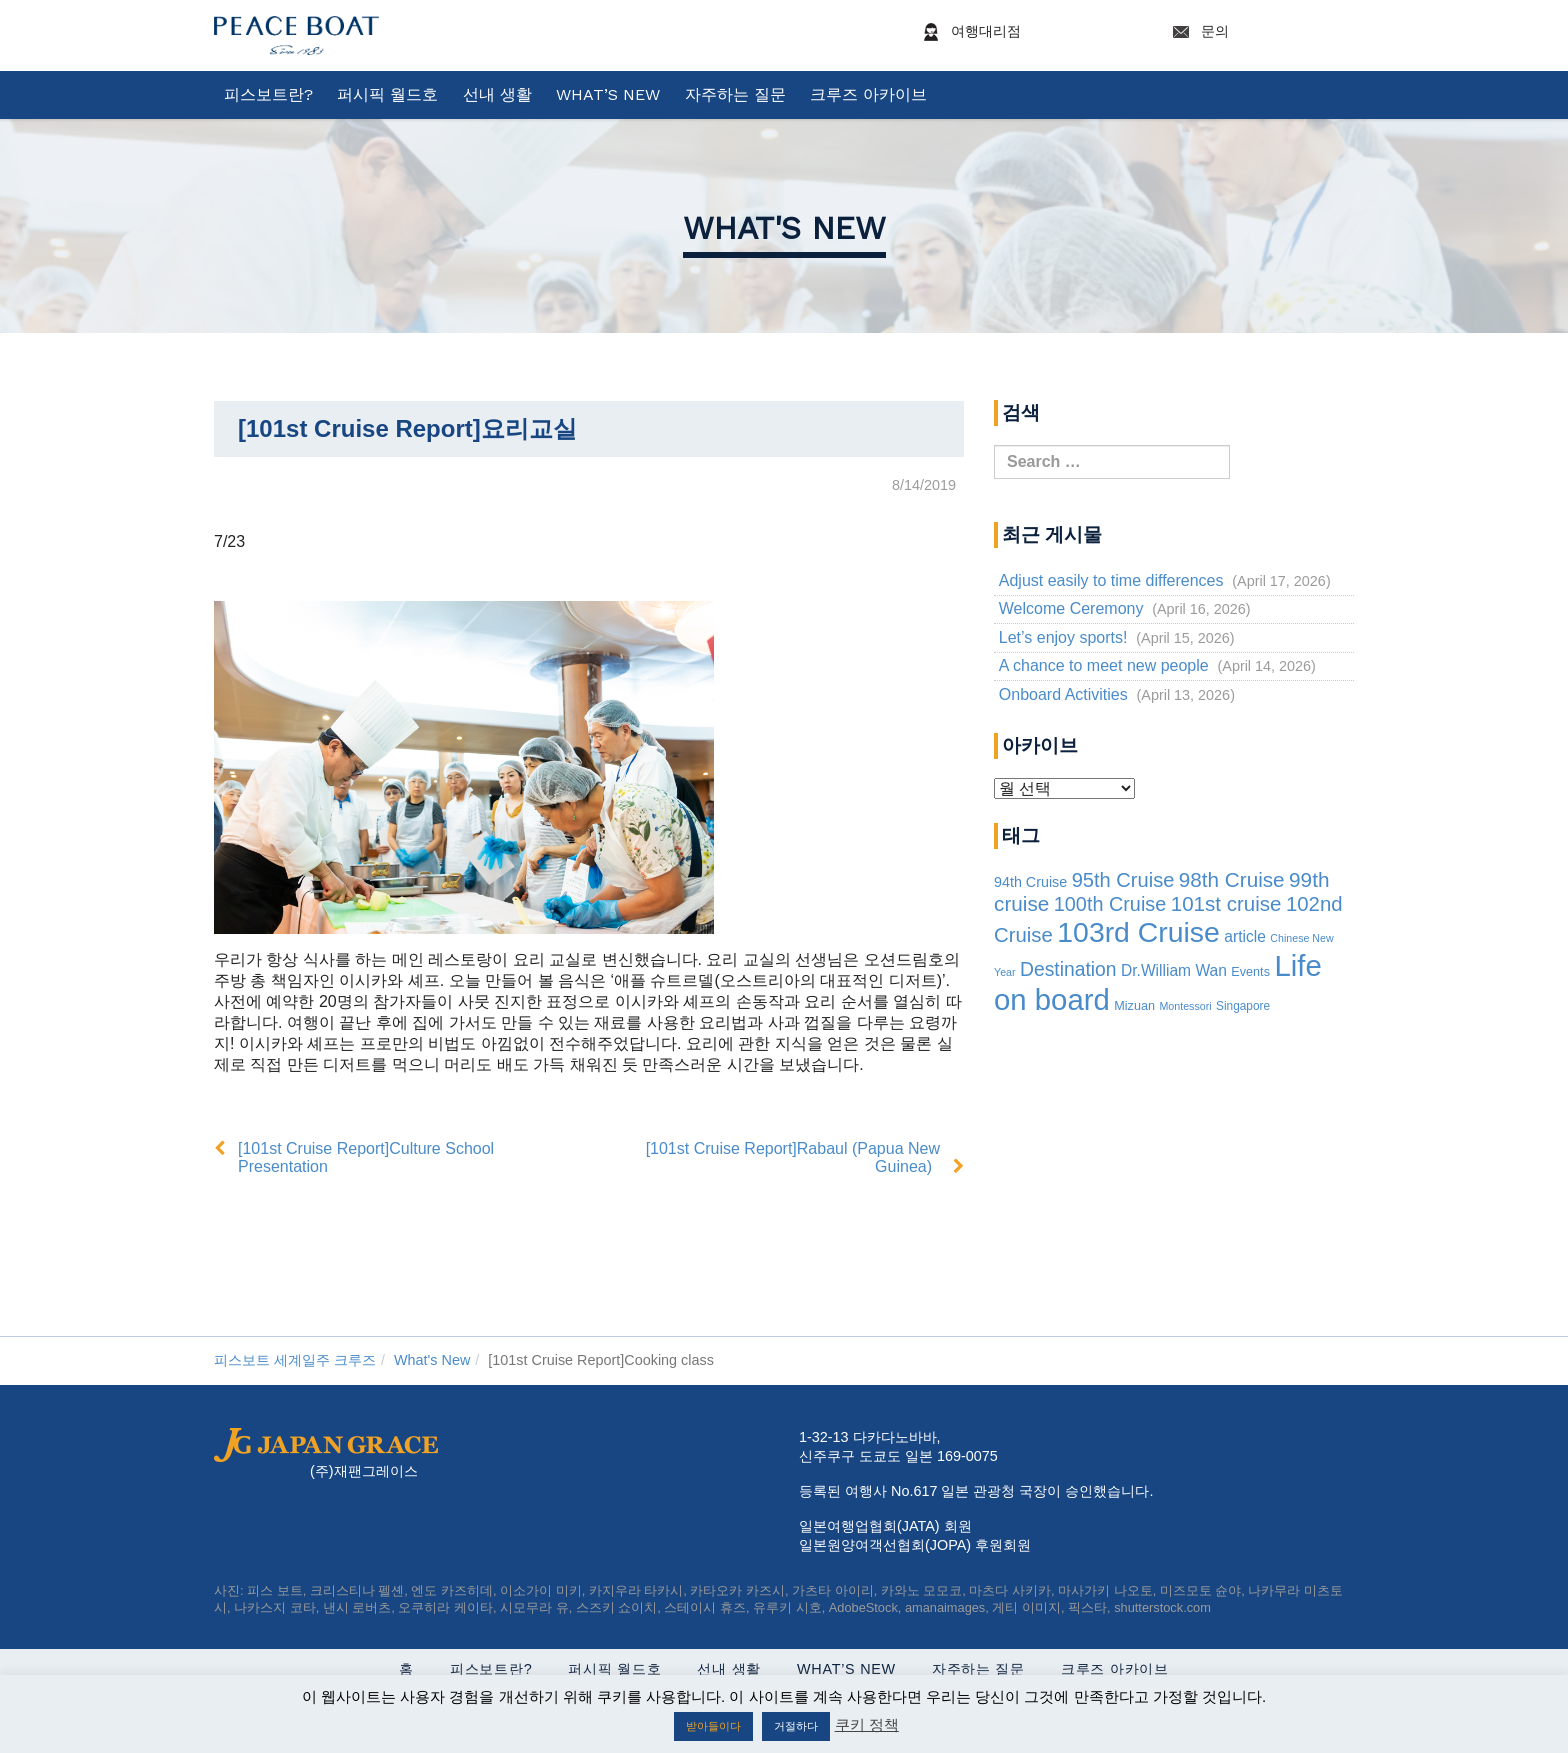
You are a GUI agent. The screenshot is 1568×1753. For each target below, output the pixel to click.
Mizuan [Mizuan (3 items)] (1134, 1006)
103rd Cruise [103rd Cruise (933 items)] (1138, 932)
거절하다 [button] (796, 1726)
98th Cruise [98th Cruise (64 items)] (1232, 879)
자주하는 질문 (735, 94)
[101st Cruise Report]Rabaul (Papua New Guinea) (793, 1157)
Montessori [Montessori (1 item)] (1185, 1006)
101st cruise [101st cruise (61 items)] (1226, 903)
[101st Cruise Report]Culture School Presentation (366, 1157)
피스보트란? (268, 94)
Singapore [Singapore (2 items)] (1243, 1006)
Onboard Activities (1063, 694)
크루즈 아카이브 (868, 94)
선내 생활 (497, 94)
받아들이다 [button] (713, 1726)
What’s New (608, 94)
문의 (1260, 32)
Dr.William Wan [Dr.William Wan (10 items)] (1174, 970)
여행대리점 (1031, 32)
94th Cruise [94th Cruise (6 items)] (1030, 882)
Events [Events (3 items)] (1250, 972)
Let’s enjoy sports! (1063, 637)
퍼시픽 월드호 (387, 94)
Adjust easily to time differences (1111, 580)
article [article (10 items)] (1245, 936)
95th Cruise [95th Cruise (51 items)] (1123, 880)
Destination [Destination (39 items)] (1068, 969)
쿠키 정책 (867, 1724)
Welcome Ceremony (1071, 608)
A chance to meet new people (1104, 665)
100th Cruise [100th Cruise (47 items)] (1110, 904)
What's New (784, 228)
